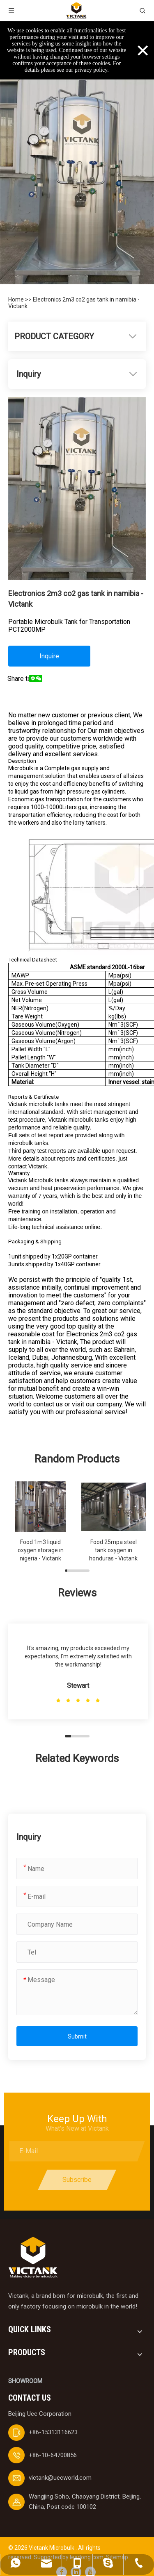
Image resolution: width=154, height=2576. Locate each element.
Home (16, 299)
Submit (77, 2036)
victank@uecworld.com (60, 2477)
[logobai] (32, 2258)
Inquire (49, 656)
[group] (40, 1521)
